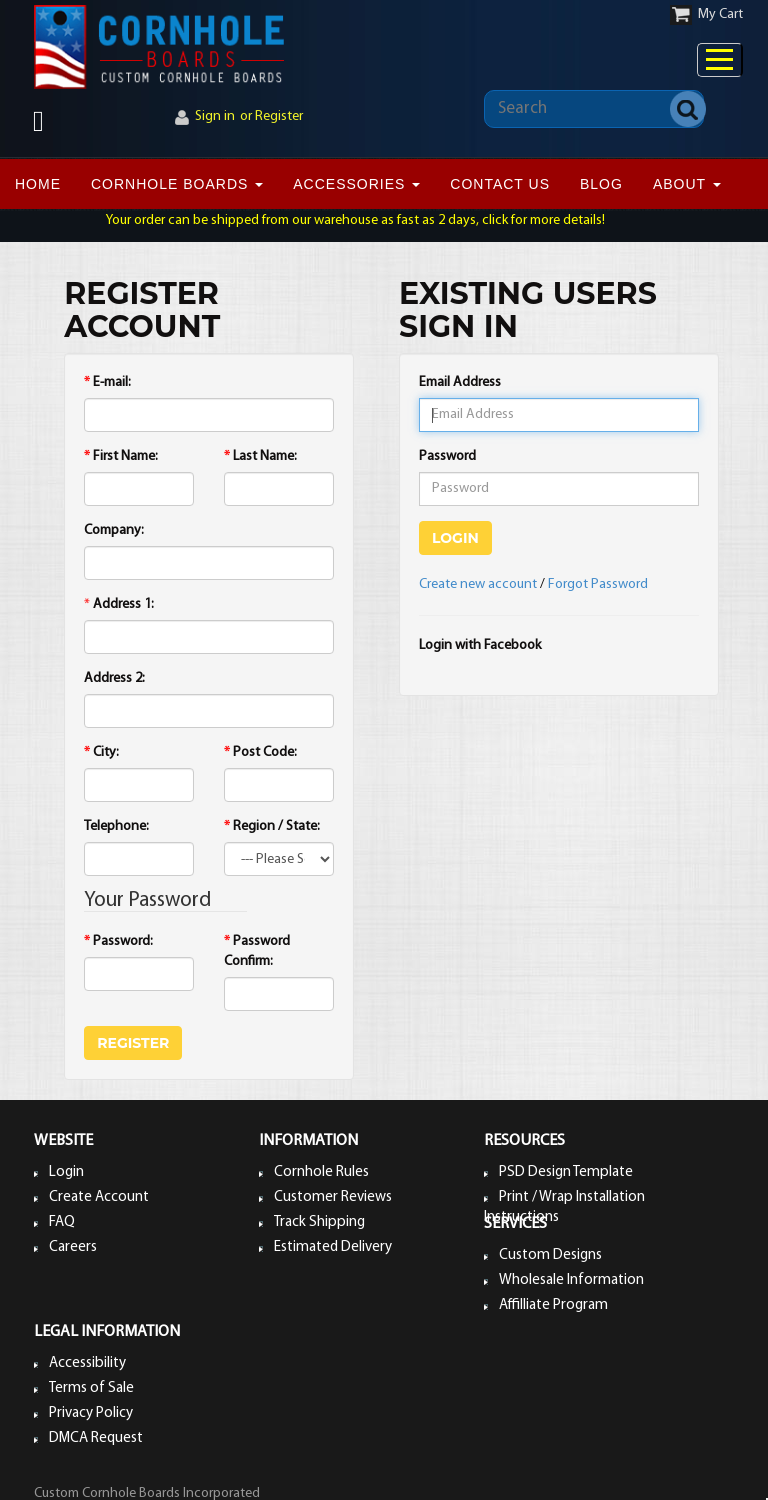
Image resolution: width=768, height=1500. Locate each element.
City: (101, 752)
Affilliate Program (553, 1305)
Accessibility (87, 1363)
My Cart (720, 14)
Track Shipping (319, 1222)
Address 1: (123, 604)
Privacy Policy (91, 1413)
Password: (118, 941)
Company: (114, 530)
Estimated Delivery (333, 1247)
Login (66, 1172)
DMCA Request (96, 1438)
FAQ (62, 1222)
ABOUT (687, 184)
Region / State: (272, 826)
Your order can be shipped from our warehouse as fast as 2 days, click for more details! (355, 220)
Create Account (99, 1197)
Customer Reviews (333, 1197)
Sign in (215, 116)
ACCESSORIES (356, 184)
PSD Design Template (566, 1172)
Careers (73, 1247)
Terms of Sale (91, 1388)
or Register (271, 116)
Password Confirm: (257, 951)
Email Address (460, 382)
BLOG (601, 184)
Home (38, 184)
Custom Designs (550, 1255)
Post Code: (260, 752)
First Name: (121, 456)
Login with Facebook (480, 645)
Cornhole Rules (321, 1172)
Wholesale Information (571, 1280)
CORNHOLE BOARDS (177, 184)
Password (447, 456)
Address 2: (114, 678)
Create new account (478, 584)
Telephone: (116, 826)
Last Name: (260, 456)
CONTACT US (500, 184)
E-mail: (107, 382)
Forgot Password (598, 584)
